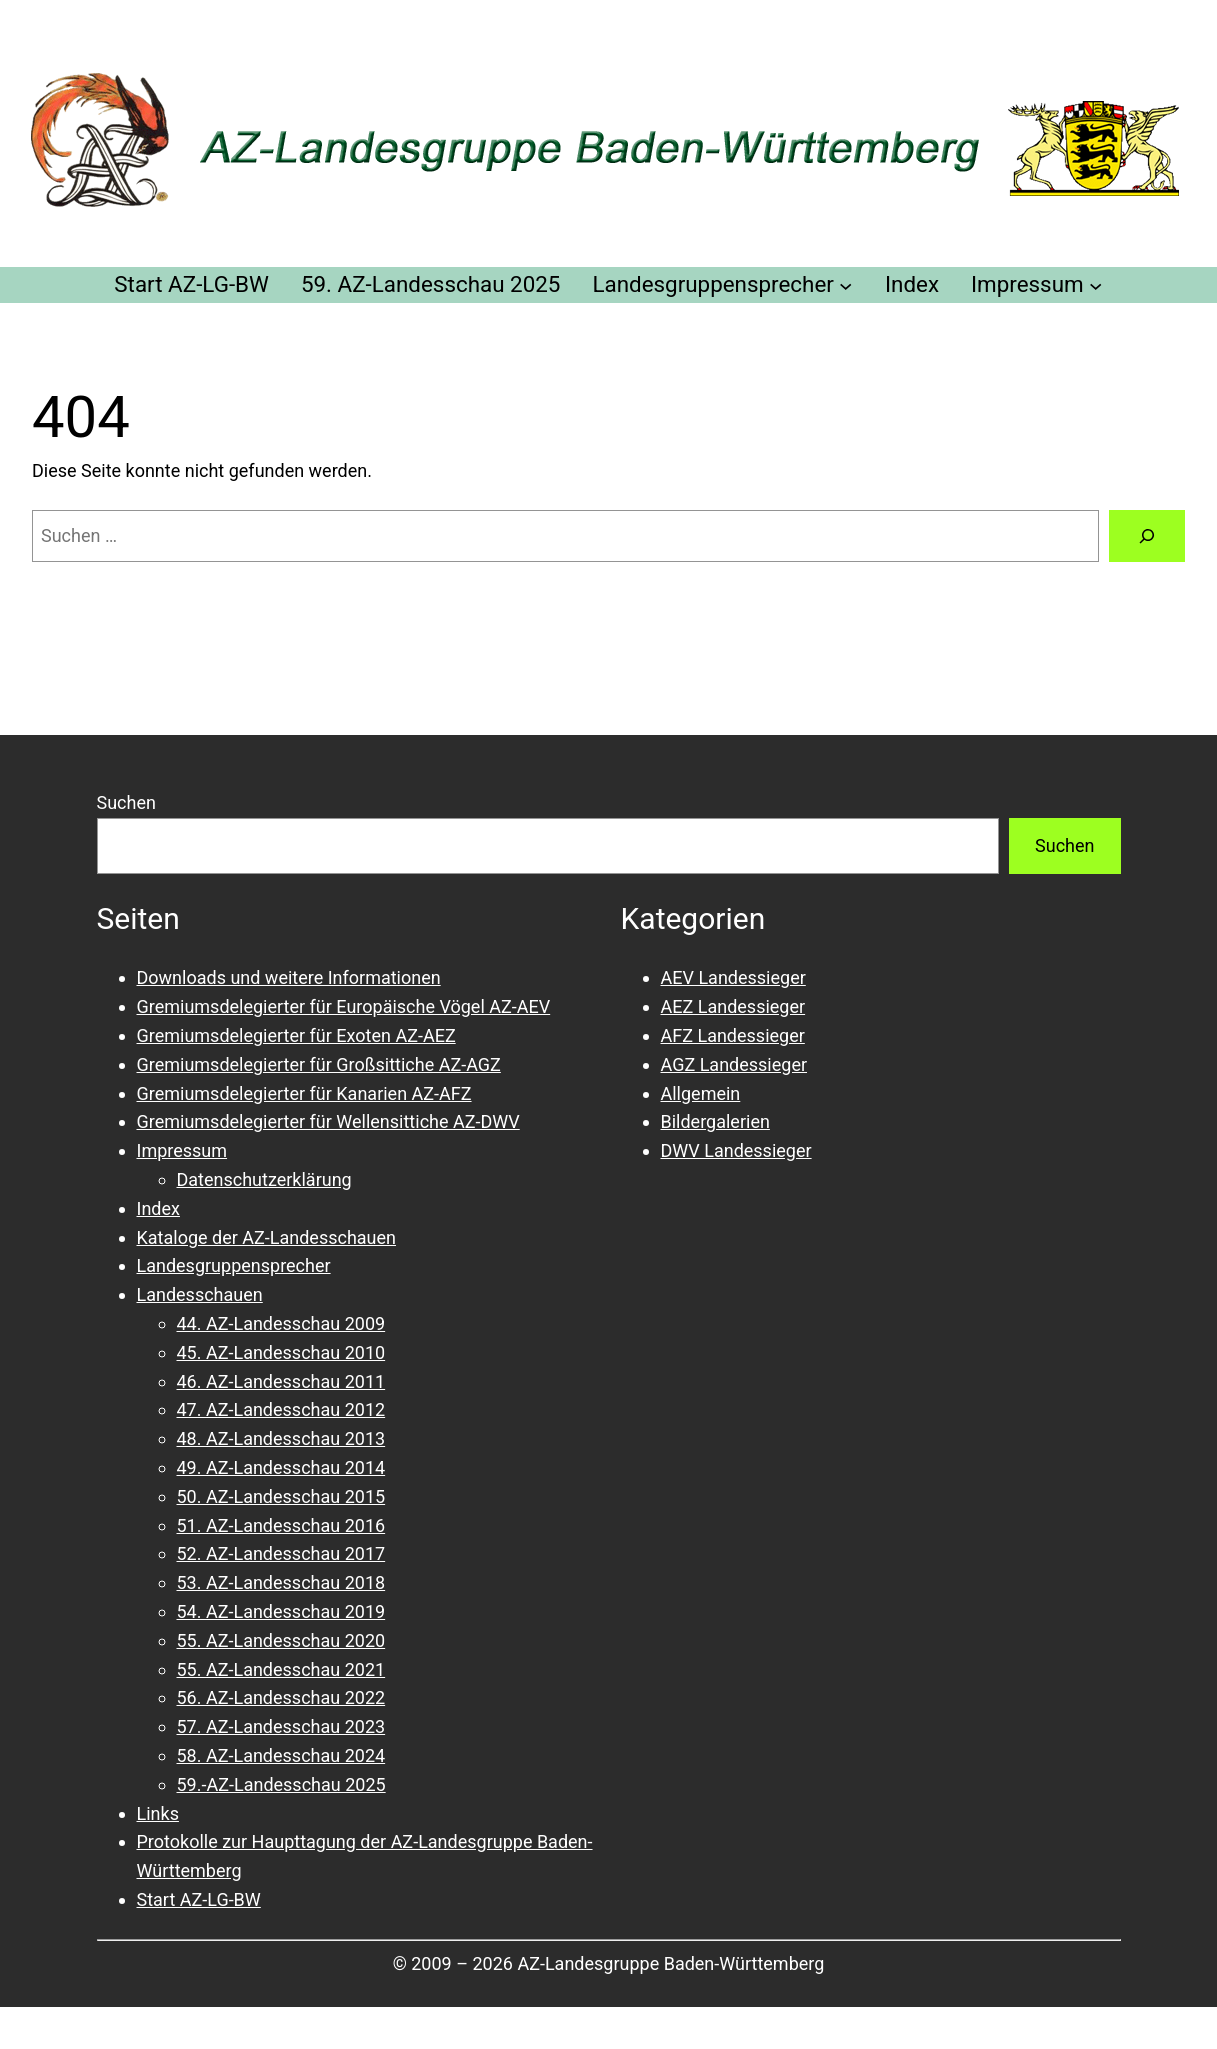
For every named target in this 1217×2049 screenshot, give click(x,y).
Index (158, 1208)
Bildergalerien (715, 1121)
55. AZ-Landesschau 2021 (281, 1669)
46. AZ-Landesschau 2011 (281, 1381)
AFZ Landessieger (733, 1035)
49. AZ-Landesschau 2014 (281, 1467)
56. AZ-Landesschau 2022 (281, 1697)
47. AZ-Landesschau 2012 (281, 1409)
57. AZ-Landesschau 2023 (281, 1726)
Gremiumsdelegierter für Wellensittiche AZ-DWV (328, 1121)
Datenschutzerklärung (264, 1179)
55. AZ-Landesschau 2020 (281, 1640)
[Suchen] (1147, 536)
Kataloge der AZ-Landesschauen (267, 1237)
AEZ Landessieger (733, 1006)
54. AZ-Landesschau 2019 (281, 1611)
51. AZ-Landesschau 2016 (281, 1525)
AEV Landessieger (733, 977)
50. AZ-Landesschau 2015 (281, 1496)
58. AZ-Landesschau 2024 (281, 1755)
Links (158, 1813)
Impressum (182, 1150)
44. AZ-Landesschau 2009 (281, 1323)
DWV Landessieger (736, 1150)
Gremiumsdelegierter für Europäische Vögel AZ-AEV (344, 1006)
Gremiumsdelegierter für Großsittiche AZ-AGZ (319, 1064)
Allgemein (701, 1093)
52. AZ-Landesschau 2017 (281, 1553)
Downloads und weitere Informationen (289, 977)
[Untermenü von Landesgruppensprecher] (845, 284)
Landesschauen (200, 1294)
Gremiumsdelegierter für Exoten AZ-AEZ (296, 1035)
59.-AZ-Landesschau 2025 (281, 1784)
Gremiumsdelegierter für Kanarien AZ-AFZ (304, 1093)
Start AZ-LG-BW (199, 1899)
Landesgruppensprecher (234, 1265)
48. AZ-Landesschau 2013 (281, 1438)
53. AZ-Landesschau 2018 (281, 1582)
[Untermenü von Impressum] (1095, 284)
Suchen (126, 802)
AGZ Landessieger (734, 1064)
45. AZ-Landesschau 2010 (281, 1352)
